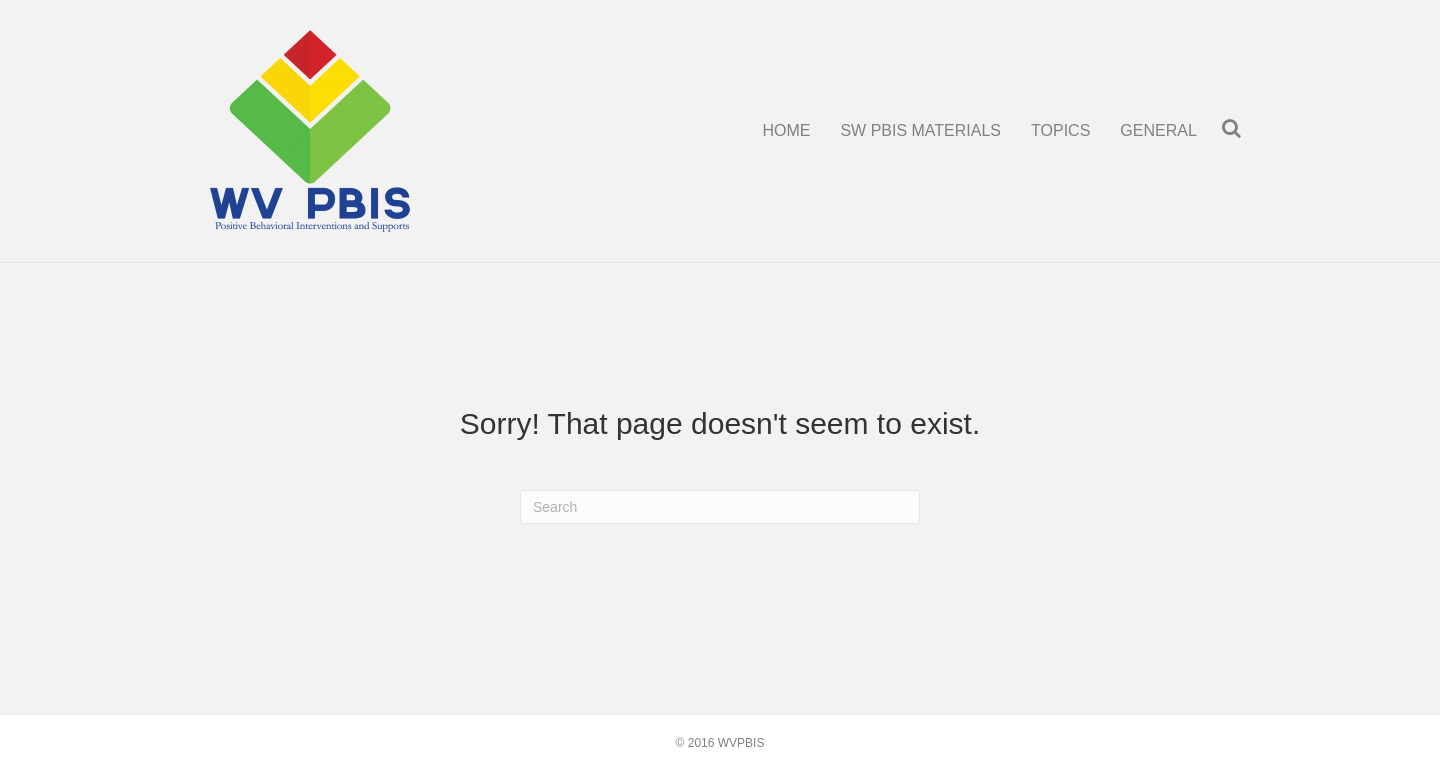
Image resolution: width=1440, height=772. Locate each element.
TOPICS (1060, 130)
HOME (786, 130)
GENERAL (1158, 130)
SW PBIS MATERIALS (920, 130)
